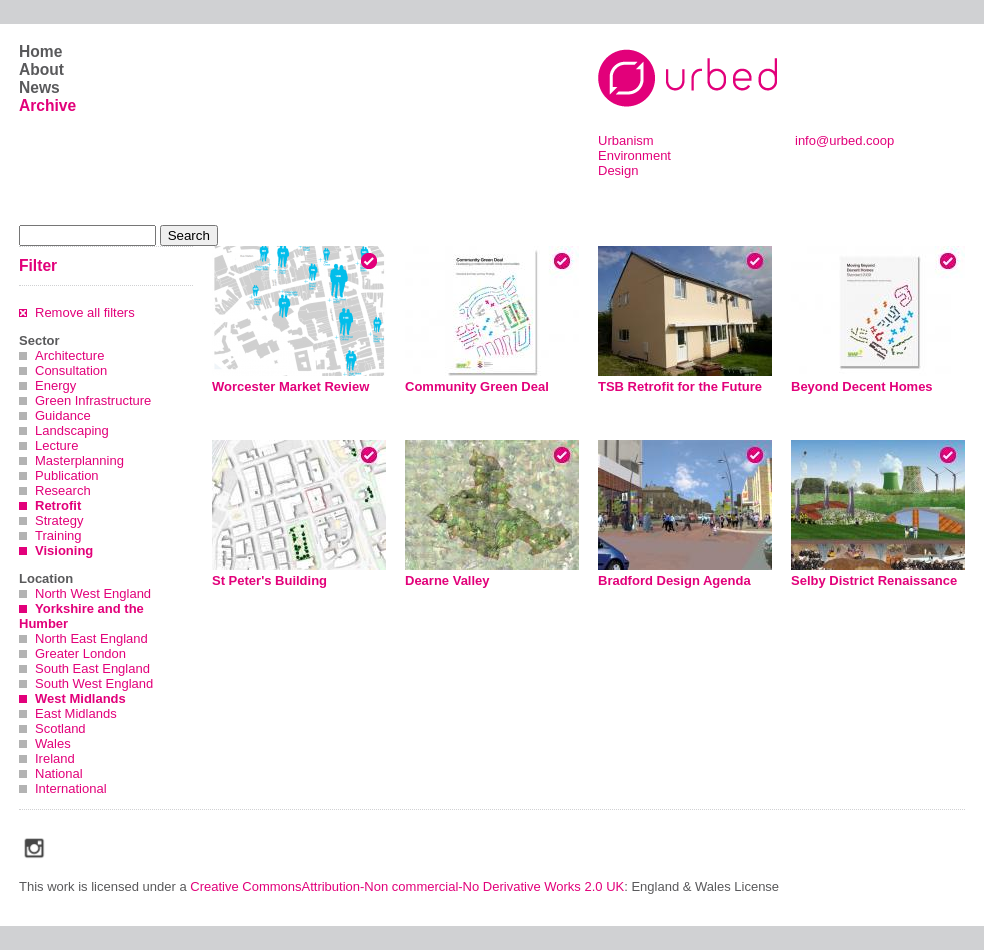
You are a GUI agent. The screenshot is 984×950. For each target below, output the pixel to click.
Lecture (56, 445)
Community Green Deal (477, 386)
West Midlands (80, 698)
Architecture (69, 355)
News (39, 87)
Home (40, 51)
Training (58, 535)
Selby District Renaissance (874, 580)
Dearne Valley (447, 580)
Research (63, 490)
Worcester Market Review (290, 386)
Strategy (59, 520)
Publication (67, 475)
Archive (47, 105)
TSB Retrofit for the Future (680, 386)
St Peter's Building (269, 580)
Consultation (71, 370)
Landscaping (72, 430)
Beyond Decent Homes (862, 386)
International (71, 788)
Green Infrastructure (93, 400)
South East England (92, 668)
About (41, 69)
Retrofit (58, 505)
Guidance (63, 415)
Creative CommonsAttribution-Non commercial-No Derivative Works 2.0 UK (407, 886)
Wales (53, 743)
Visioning (64, 550)
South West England (94, 683)
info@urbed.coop (844, 140)
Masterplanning (79, 460)
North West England (93, 593)
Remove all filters (85, 312)
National (59, 773)
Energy (55, 385)
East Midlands (76, 713)
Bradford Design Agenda (674, 580)
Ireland (55, 758)
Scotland (60, 728)
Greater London (80, 653)
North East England (91, 638)
